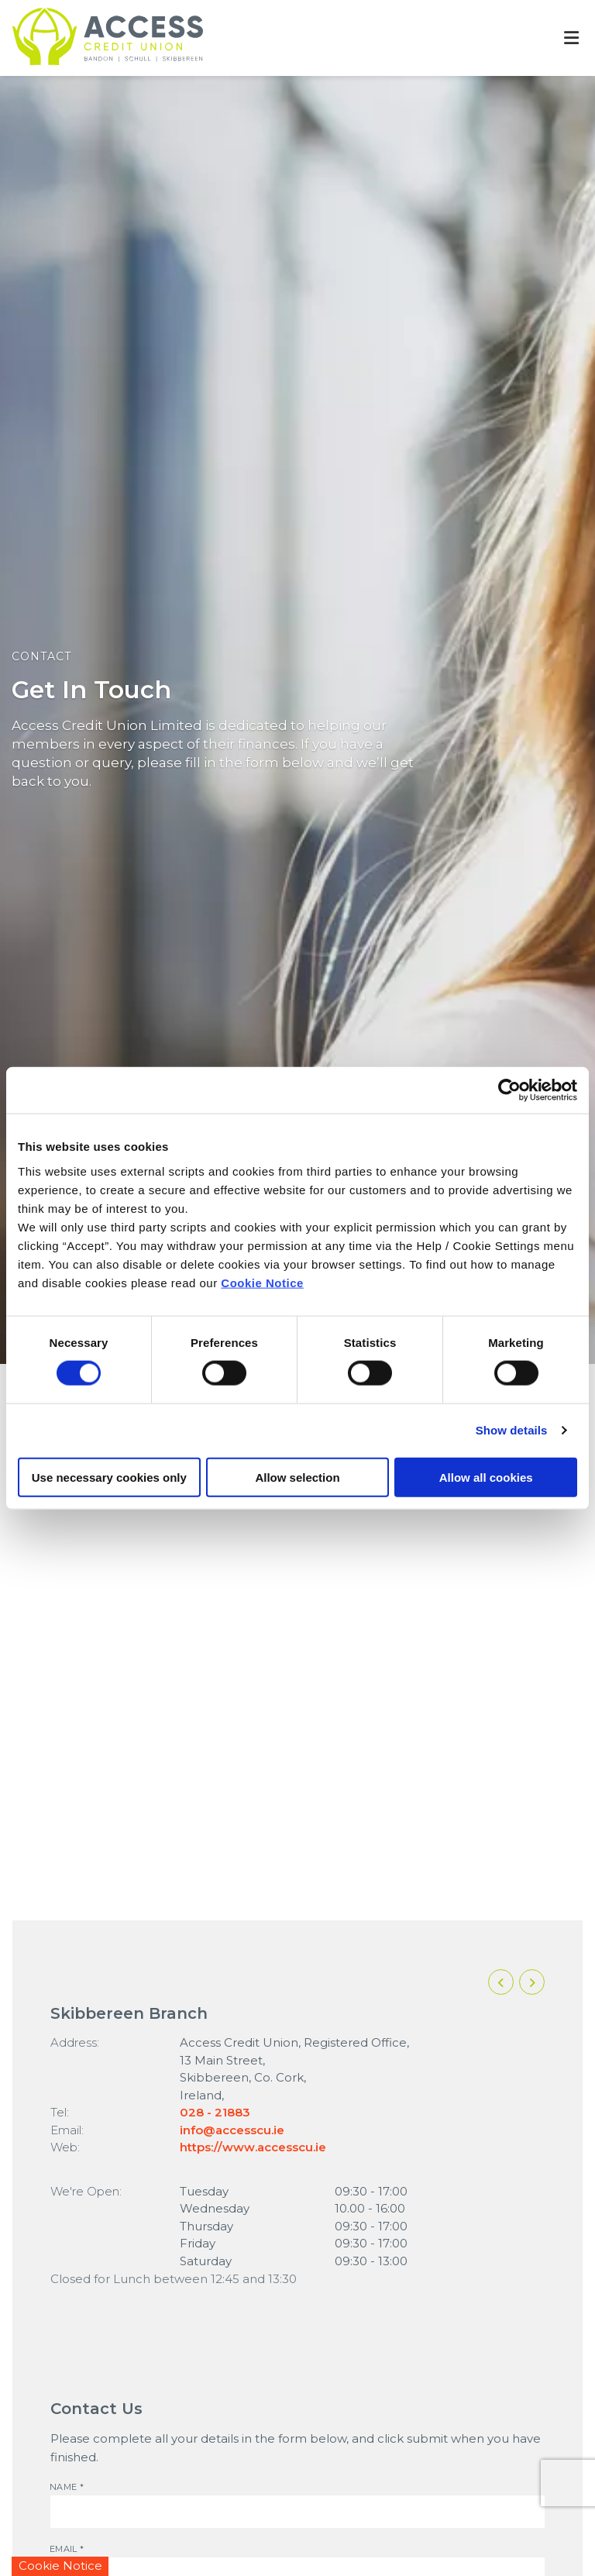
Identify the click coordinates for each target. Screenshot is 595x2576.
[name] (297, 2511)
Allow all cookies (486, 1476)
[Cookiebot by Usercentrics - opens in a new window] (509, 1090)
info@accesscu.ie (232, 2130)
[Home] (95, 38)
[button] (501, 1982)
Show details (512, 1430)
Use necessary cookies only (109, 1476)
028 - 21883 (215, 2112)
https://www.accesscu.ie (253, 2147)
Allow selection (297, 1476)
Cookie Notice (262, 1282)
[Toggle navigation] (571, 38)
